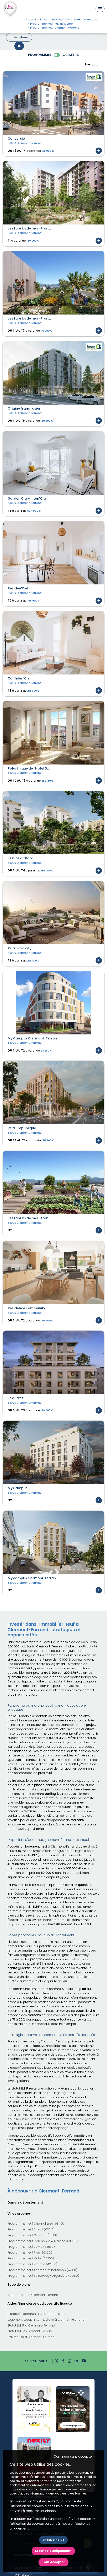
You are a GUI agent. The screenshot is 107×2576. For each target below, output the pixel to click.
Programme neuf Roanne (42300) (32, 2264)
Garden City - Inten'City (27, 498)
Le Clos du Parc (20, 858)
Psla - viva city (19, 948)
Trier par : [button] (91, 64)
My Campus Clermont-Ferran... (33, 1038)
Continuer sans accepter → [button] (75, 2456)
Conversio (16, 138)
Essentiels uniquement (53, 2551)
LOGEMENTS (70, 55)
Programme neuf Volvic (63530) (31, 2247)
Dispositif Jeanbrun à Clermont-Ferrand (36, 2314)
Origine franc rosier (24, 408)
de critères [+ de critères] (19, 37)
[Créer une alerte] (19, 46)
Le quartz (15, 1398)
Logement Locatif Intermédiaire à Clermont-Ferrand (46, 2320)
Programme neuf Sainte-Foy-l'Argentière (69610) (43, 2276)
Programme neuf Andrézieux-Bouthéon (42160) (42, 2270)
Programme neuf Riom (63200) (30, 2252)
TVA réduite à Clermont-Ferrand (31, 2337)
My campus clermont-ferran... (33, 1578)
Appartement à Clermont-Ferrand (32, 2295)
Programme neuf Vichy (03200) (30, 2258)
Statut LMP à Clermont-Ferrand (30, 2331)
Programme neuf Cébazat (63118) (32, 2235)
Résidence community (26, 1308)
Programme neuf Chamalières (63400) (36, 2223)
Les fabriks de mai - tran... (29, 228)
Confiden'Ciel (19, 678)
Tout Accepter (53, 2562)
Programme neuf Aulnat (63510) (31, 2229)
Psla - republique (22, 1128)
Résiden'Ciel (18, 588)
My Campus (17, 1488)
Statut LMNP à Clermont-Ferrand (31, 2325)
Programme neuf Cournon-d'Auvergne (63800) (42, 2241)
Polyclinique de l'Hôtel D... (29, 768)
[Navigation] (100, 9)
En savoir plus (53, 2540)
